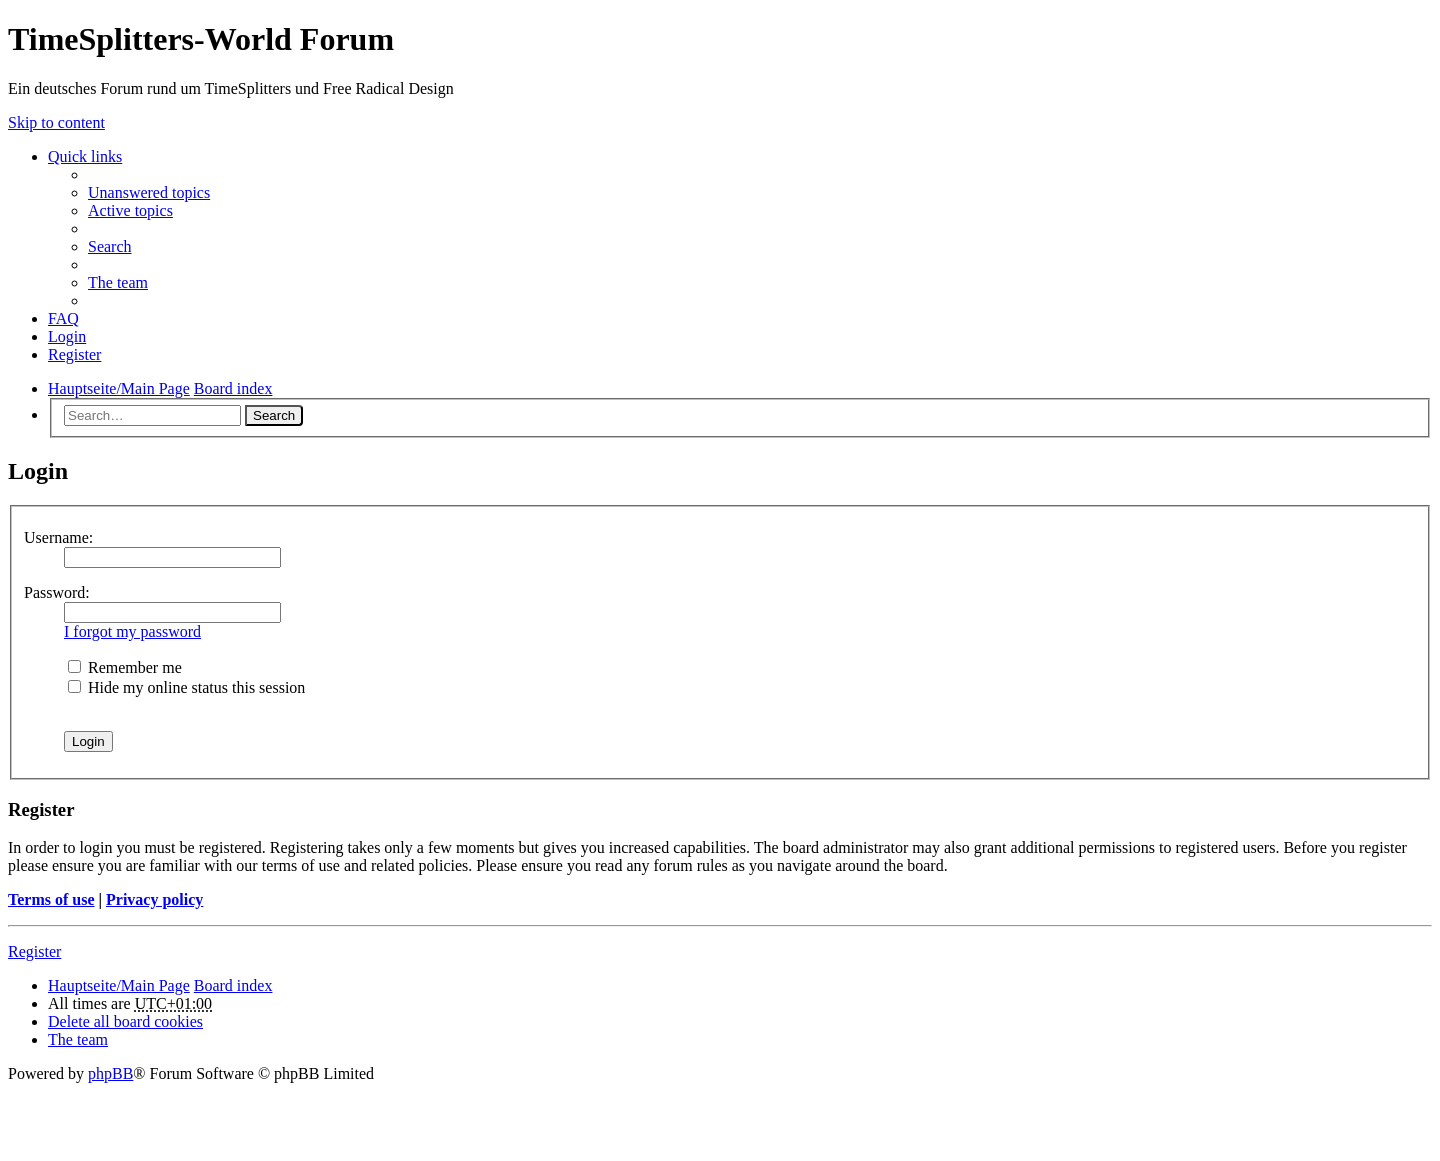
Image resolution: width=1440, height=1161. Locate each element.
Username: (58, 537)
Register (34, 951)
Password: (57, 592)
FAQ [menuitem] (63, 318)
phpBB (110, 1073)
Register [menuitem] (74, 354)
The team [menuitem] (118, 282)
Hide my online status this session (186, 687)
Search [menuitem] (110, 246)
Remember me (125, 667)
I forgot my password (132, 631)
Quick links (85, 156)
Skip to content (56, 122)
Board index (233, 985)
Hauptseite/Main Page (119, 985)
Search (274, 415)
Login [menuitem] (67, 336)
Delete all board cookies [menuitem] (125, 1021)
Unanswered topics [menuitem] (149, 192)
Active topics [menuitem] (130, 210)
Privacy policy (154, 899)
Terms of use (51, 899)
